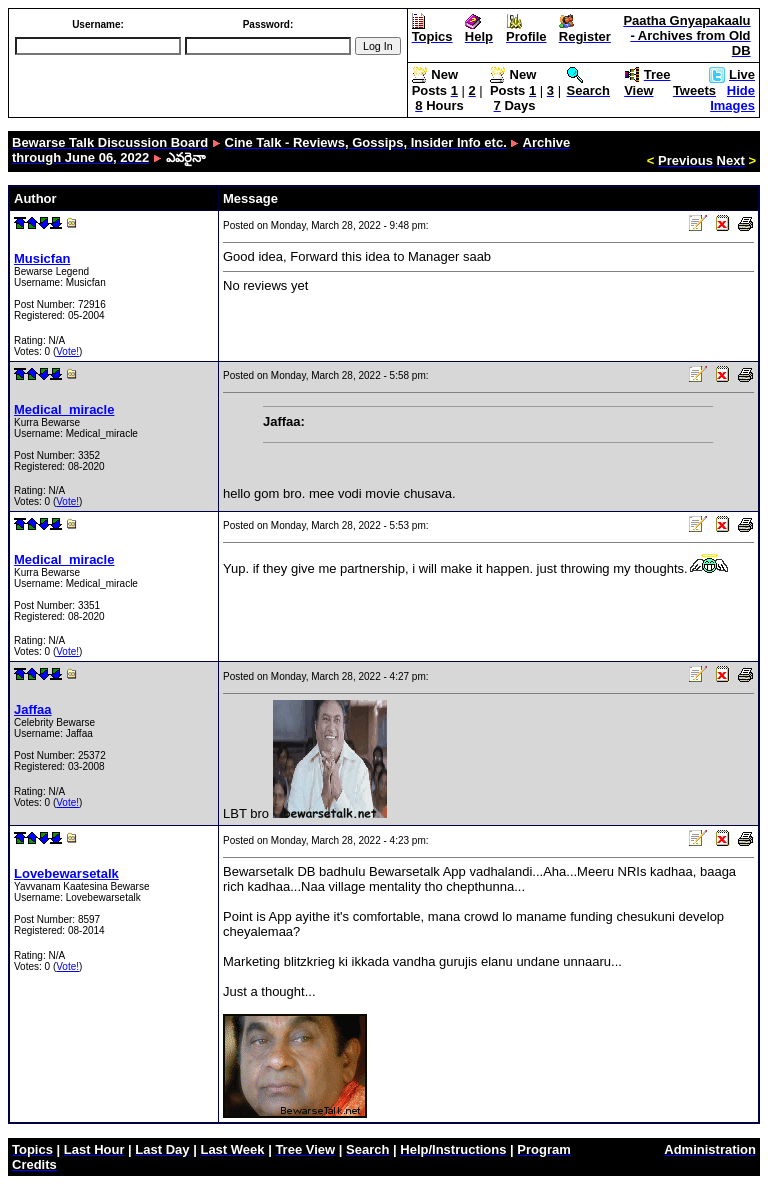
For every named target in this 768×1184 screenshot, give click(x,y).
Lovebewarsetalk (66, 873)
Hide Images (732, 98)
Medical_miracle (64, 409)
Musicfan (42, 258)
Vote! (67, 351)
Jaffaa (33, 709)
